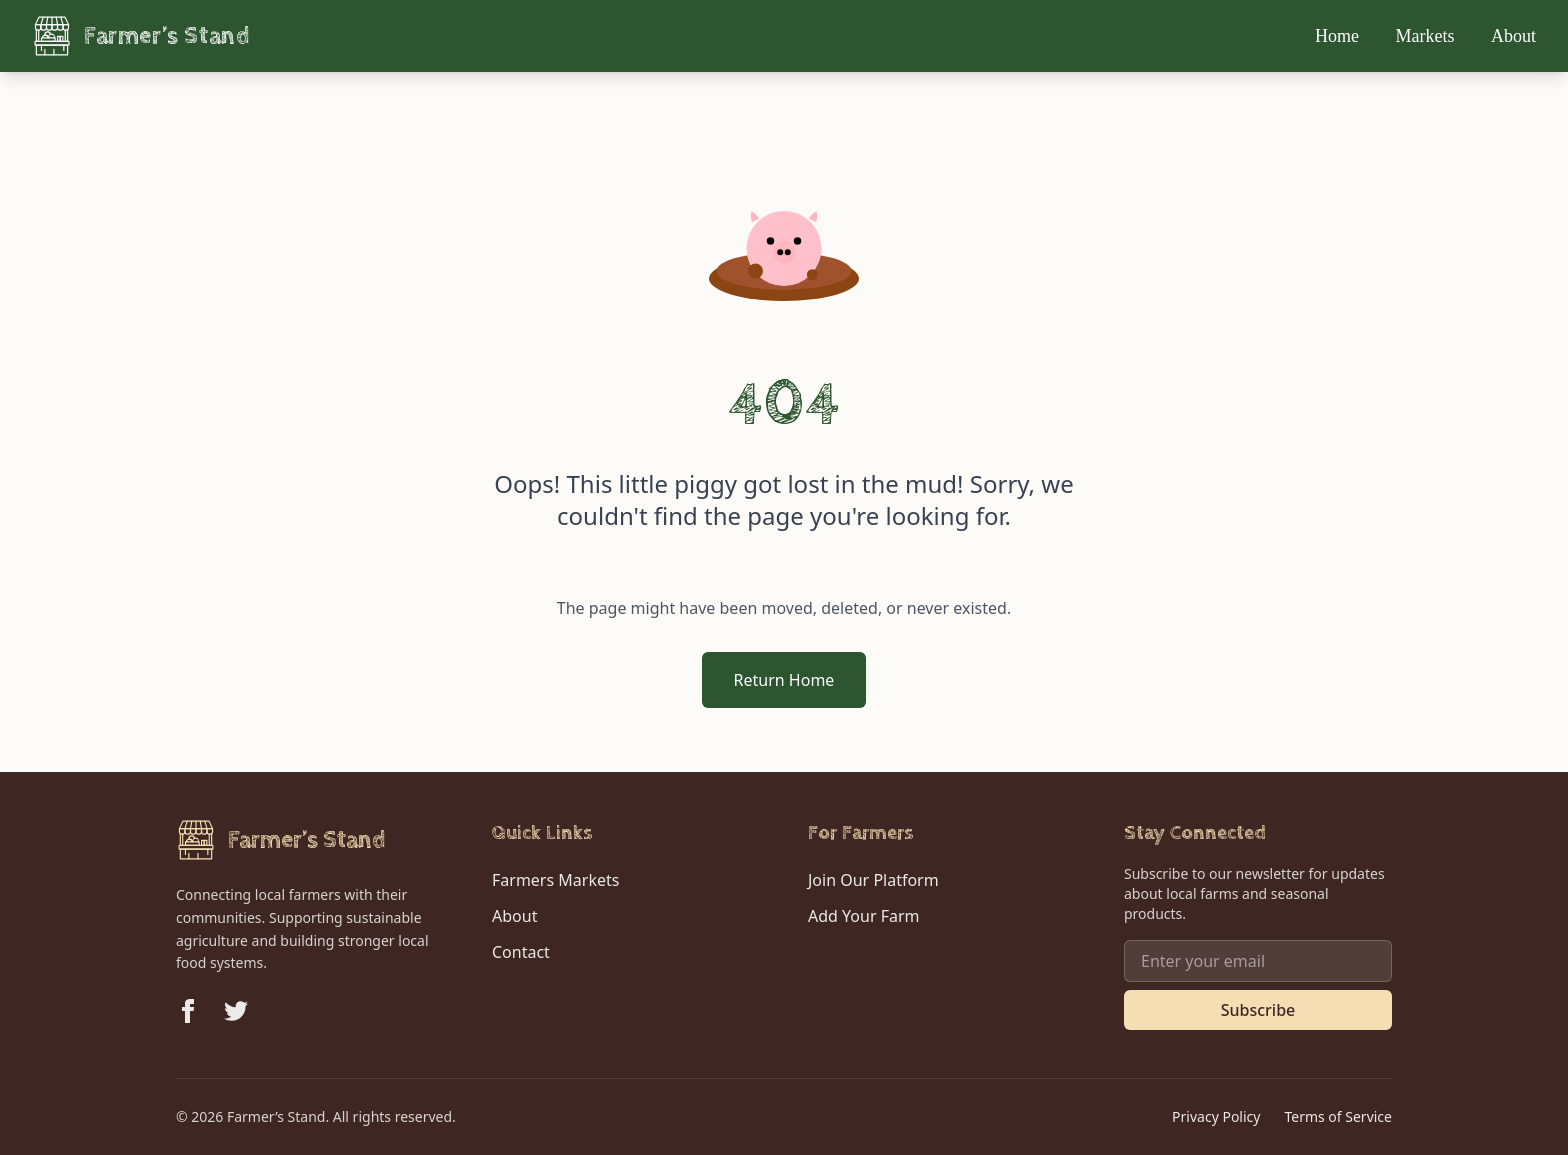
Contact (521, 952)
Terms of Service (1338, 1116)
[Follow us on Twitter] (236, 1011)
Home (1339, 36)
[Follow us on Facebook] (188, 1011)
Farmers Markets (555, 880)
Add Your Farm (864, 916)
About (1513, 36)
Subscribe (1258, 1010)
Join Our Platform (873, 880)
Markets (1427, 36)
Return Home (784, 680)
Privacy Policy (1216, 1116)
